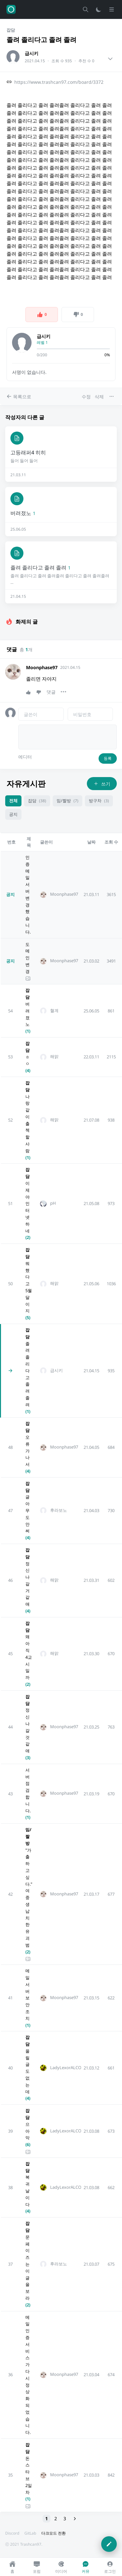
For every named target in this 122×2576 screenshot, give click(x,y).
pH (53, 1203)
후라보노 (58, 1510)
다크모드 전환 (53, 2533)
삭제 (99, 396)
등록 (108, 758)
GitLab (30, 2533)
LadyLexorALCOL (67, 2068)
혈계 (54, 1010)
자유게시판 (26, 783)
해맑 (54, 1056)
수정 (86, 396)
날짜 (91, 842)
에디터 (25, 757)
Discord (12, 2533)
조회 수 (111, 842)
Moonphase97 (42, 667)
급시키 (31, 53)
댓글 (51, 692)
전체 (13, 800)
